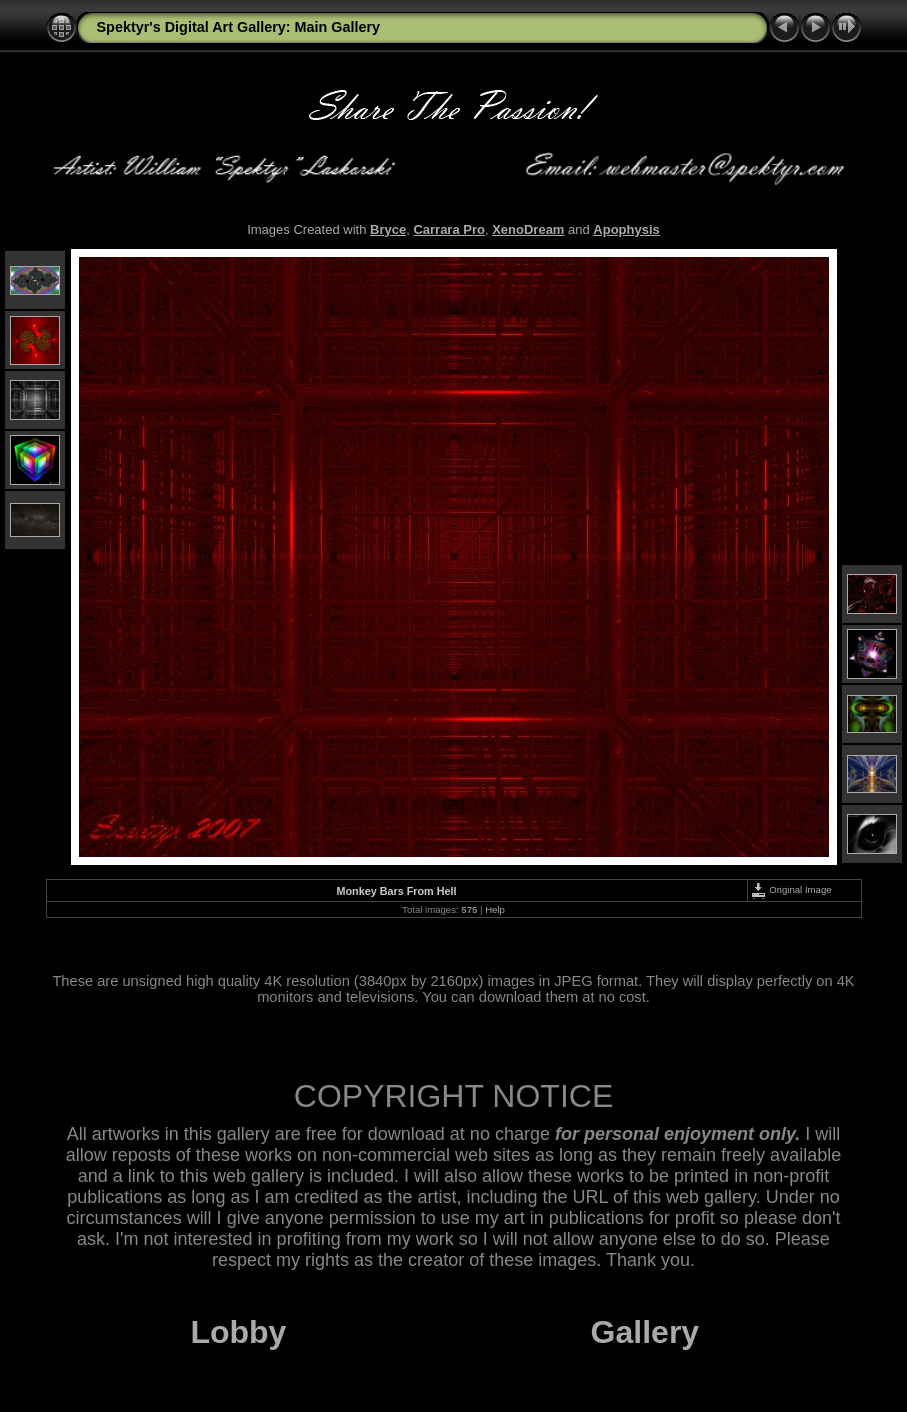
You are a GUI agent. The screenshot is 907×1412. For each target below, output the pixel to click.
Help (495, 909)
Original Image (791, 889)
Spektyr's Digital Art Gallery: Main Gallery (239, 27)
